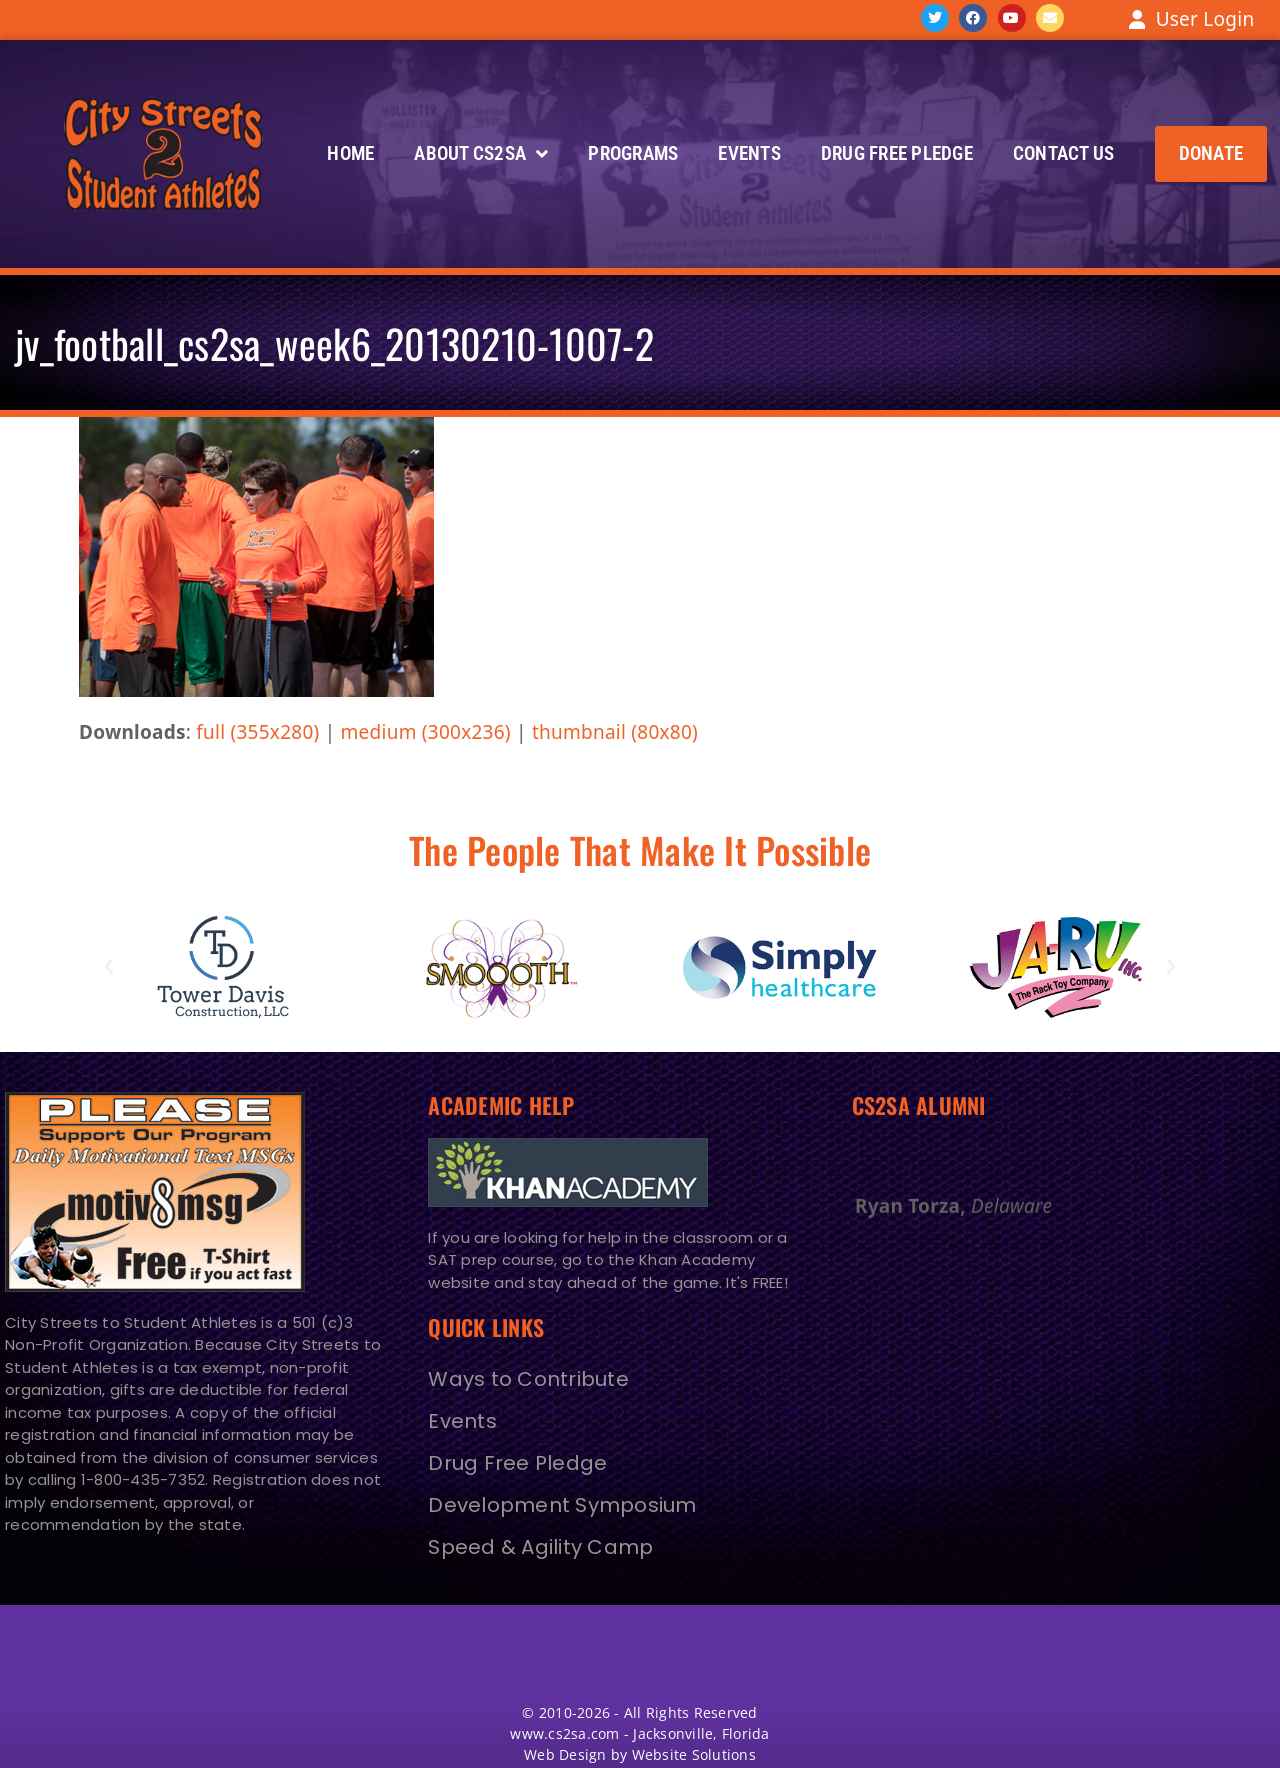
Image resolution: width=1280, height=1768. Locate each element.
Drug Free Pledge (897, 153)
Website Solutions (694, 1754)
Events (749, 153)
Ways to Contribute (528, 1379)
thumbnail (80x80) (615, 732)
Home (350, 153)
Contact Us (1064, 153)
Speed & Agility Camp (540, 1547)
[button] (1211, 154)
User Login (1205, 19)
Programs (633, 153)
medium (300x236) (426, 732)
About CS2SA (481, 153)
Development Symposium (562, 1505)
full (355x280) (257, 732)
